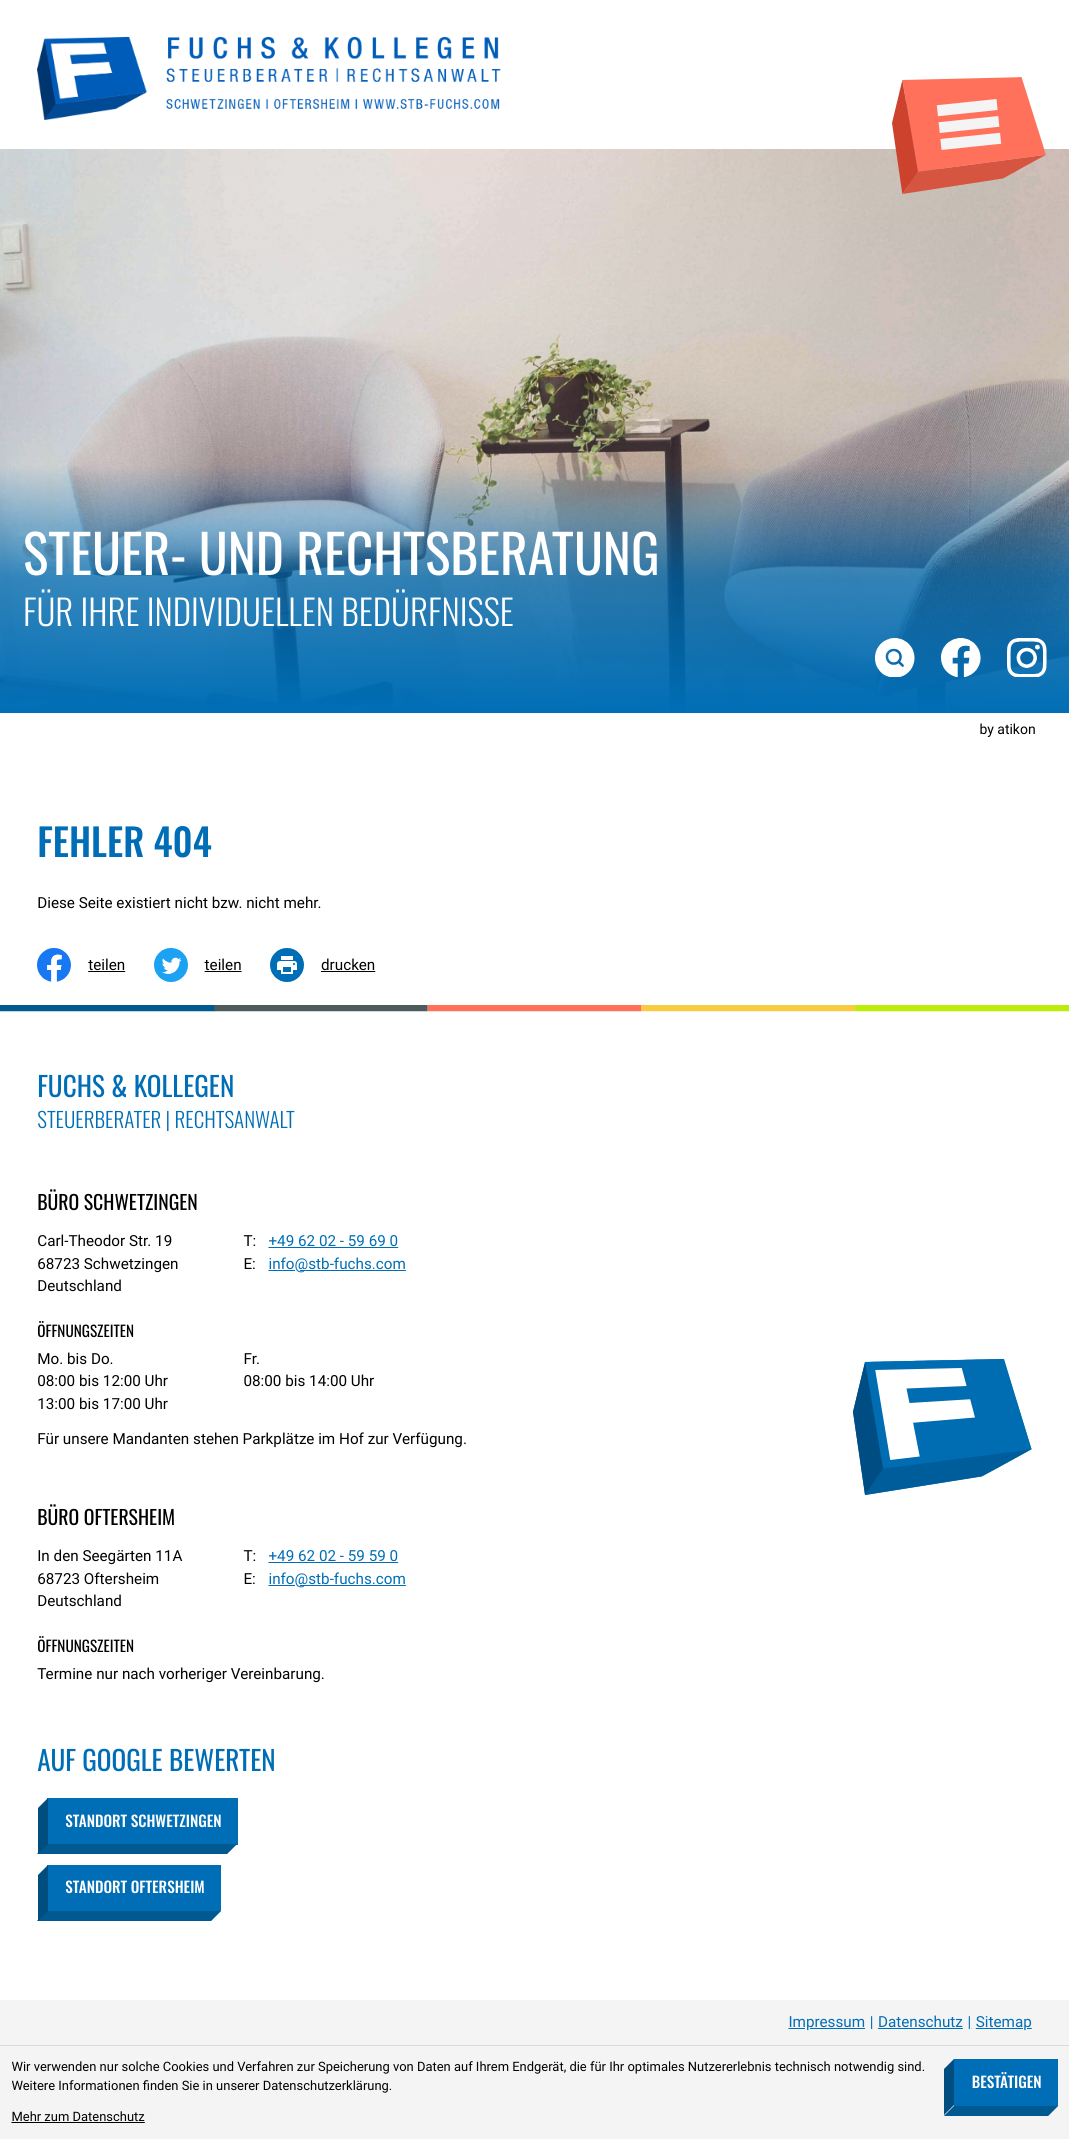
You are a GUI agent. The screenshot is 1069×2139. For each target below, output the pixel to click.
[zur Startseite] (270, 76)
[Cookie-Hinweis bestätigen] (1006, 2082)
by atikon (1007, 730)
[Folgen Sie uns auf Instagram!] (1025, 655)
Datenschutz (920, 2022)
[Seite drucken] (337, 965)
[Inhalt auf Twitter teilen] (212, 965)
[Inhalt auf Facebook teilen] (95, 965)
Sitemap (1004, 2022)
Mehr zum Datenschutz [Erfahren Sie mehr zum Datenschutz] (77, 2117)
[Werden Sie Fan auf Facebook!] (959, 655)
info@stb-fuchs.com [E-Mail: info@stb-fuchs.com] (336, 1264)
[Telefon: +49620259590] (333, 1556)
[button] (142, 1821)
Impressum (826, 2022)
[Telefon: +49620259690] (333, 1241)
